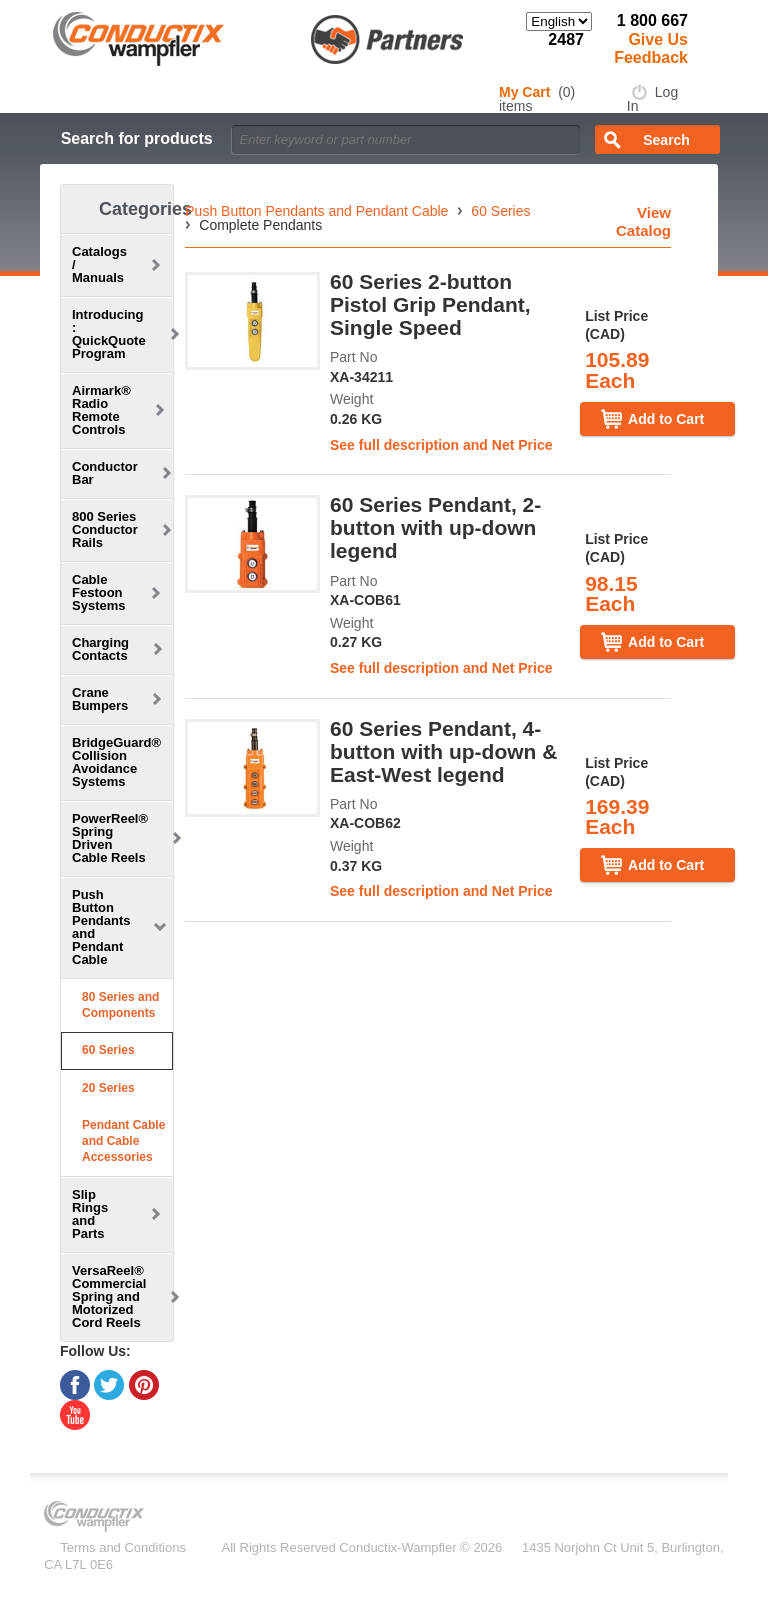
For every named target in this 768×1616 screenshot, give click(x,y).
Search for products (137, 138)
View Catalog (643, 221)
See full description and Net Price (441, 445)
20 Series (108, 1088)
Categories (145, 209)
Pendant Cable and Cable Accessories (123, 1140)
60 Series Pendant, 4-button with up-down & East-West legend (443, 751)
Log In (652, 99)
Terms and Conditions (123, 1547)
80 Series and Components (120, 1005)
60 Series (108, 1050)
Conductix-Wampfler (397, 1547)
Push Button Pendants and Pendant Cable (316, 211)
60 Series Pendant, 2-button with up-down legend (435, 527)
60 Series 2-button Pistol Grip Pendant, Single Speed (430, 304)
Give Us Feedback (651, 48)
